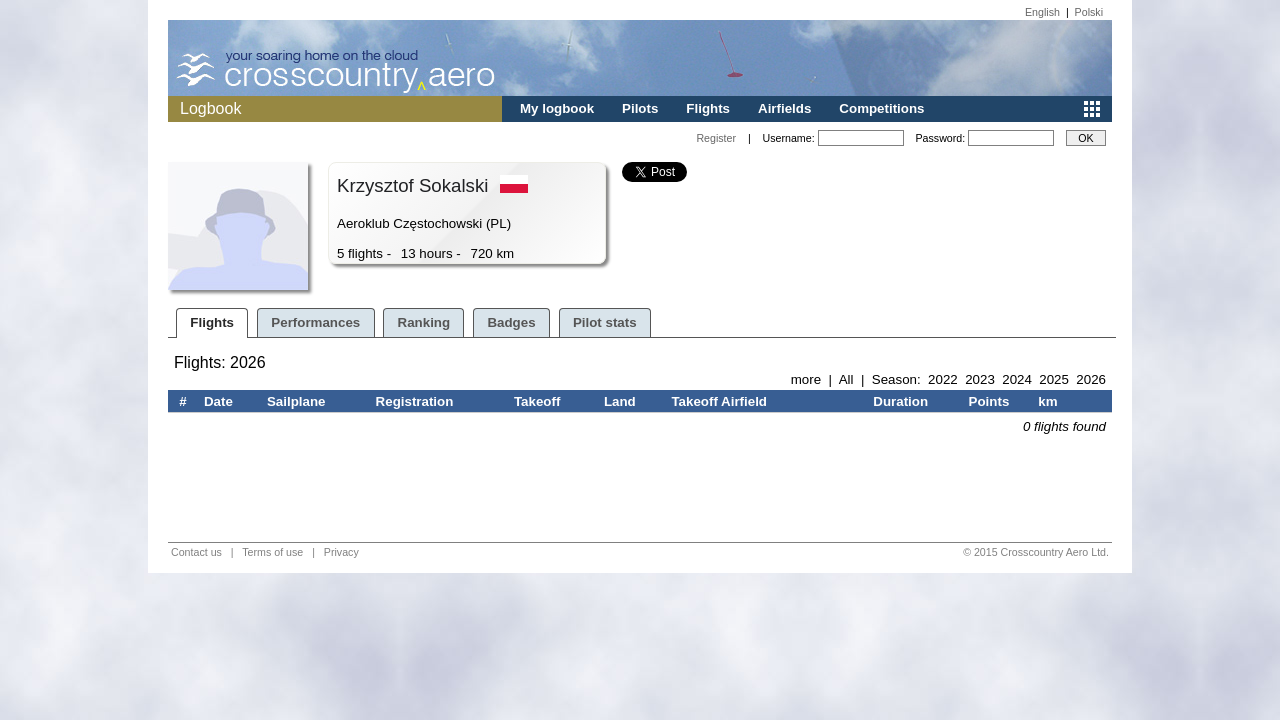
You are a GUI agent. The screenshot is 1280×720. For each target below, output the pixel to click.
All (846, 379)
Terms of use (272, 552)
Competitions (881, 108)
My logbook (557, 108)
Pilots (640, 108)
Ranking (424, 322)
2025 (1054, 379)
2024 (1017, 379)
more (806, 379)
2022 (943, 379)
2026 (1091, 379)
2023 (980, 379)
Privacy (341, 552)
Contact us (196, 552)
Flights (708, 108)
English (1042, 12)
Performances (315, 322)
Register (716, 138)
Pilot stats (605, 322)
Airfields (784, 108)
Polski (1089, 12)
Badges (511, 322)
